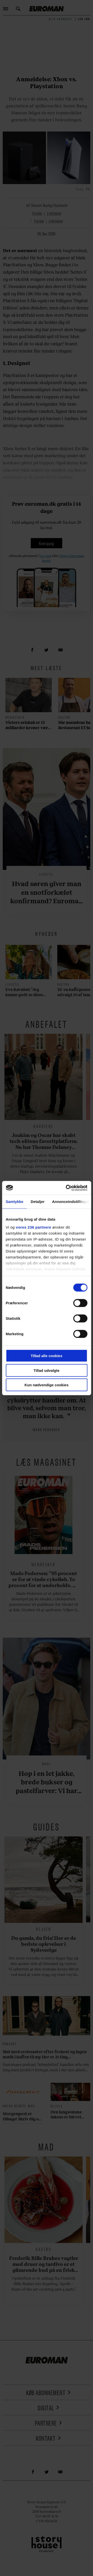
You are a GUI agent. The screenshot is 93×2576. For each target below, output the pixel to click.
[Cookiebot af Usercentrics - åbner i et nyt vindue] (66, 1187)
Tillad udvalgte (46, 1370)
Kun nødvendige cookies (47, 1385)
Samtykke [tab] (14, 1201)
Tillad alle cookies (46, 1356)
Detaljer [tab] (38, 1201)
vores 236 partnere (33, 1227)
